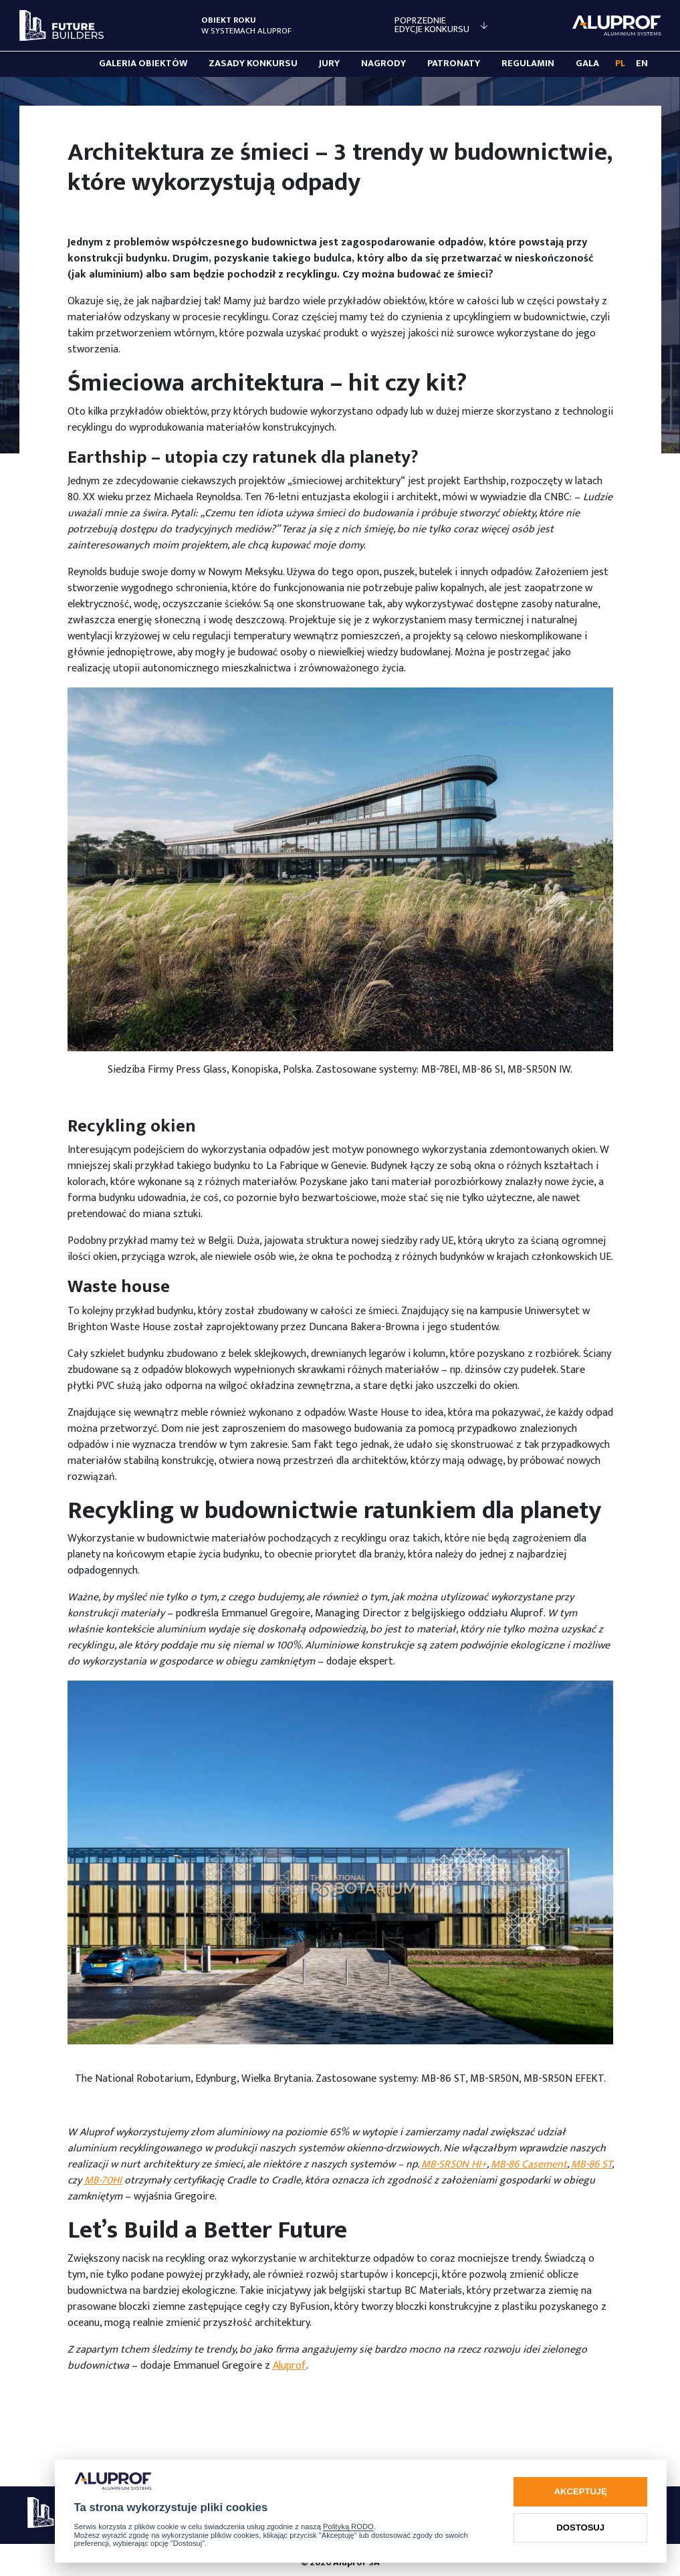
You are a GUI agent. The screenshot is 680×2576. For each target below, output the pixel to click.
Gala (587, 64)
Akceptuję (580, 2491)
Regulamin (527, 64)
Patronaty (453, 64)
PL (620, 64)
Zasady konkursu (253, 64)
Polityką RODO (348, 2527)
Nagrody (383, 64)
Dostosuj (580, 2528)
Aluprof (289, 2366)
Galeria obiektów (143, 64)
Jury (329, 64)
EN (642, 64)
